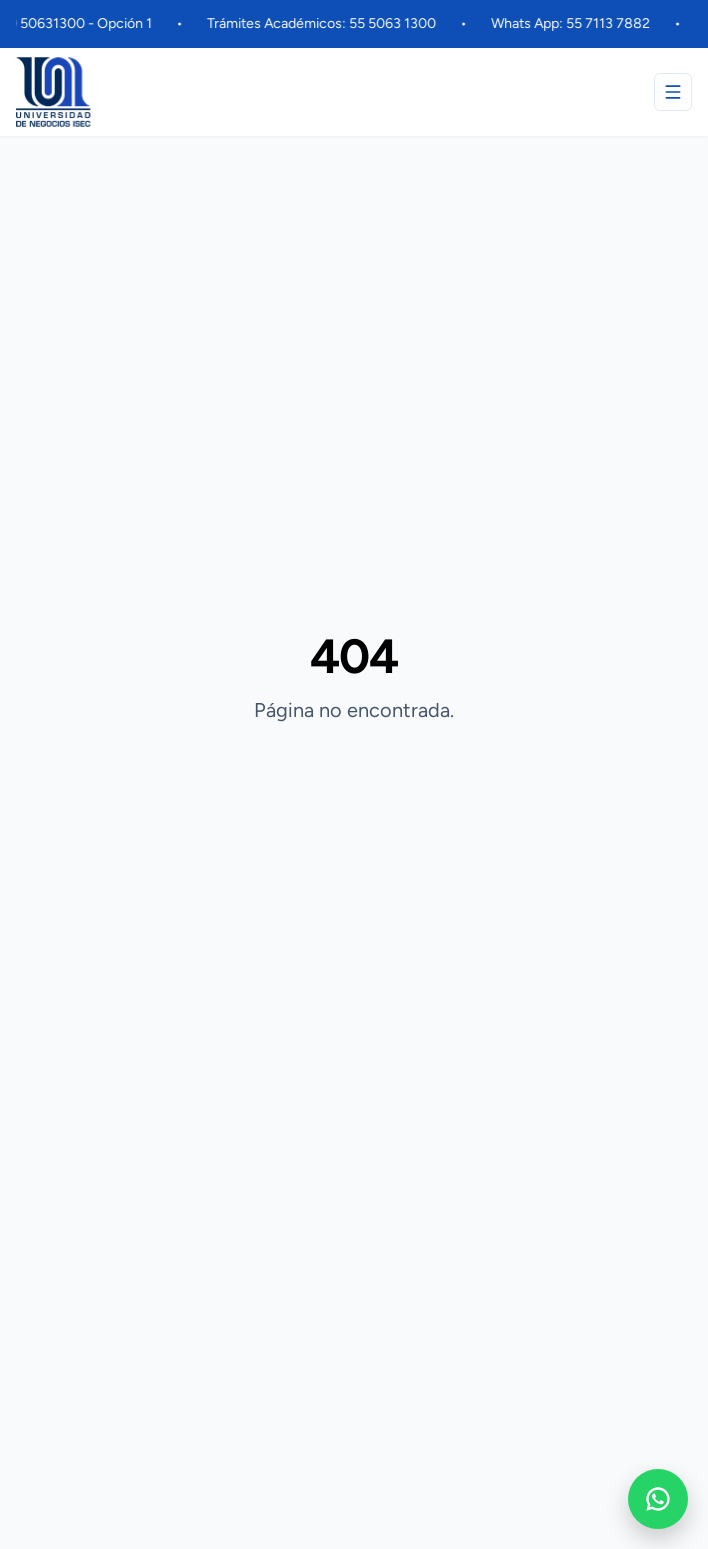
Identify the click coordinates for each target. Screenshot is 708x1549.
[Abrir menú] (673, 92)
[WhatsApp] (658, 1499)
